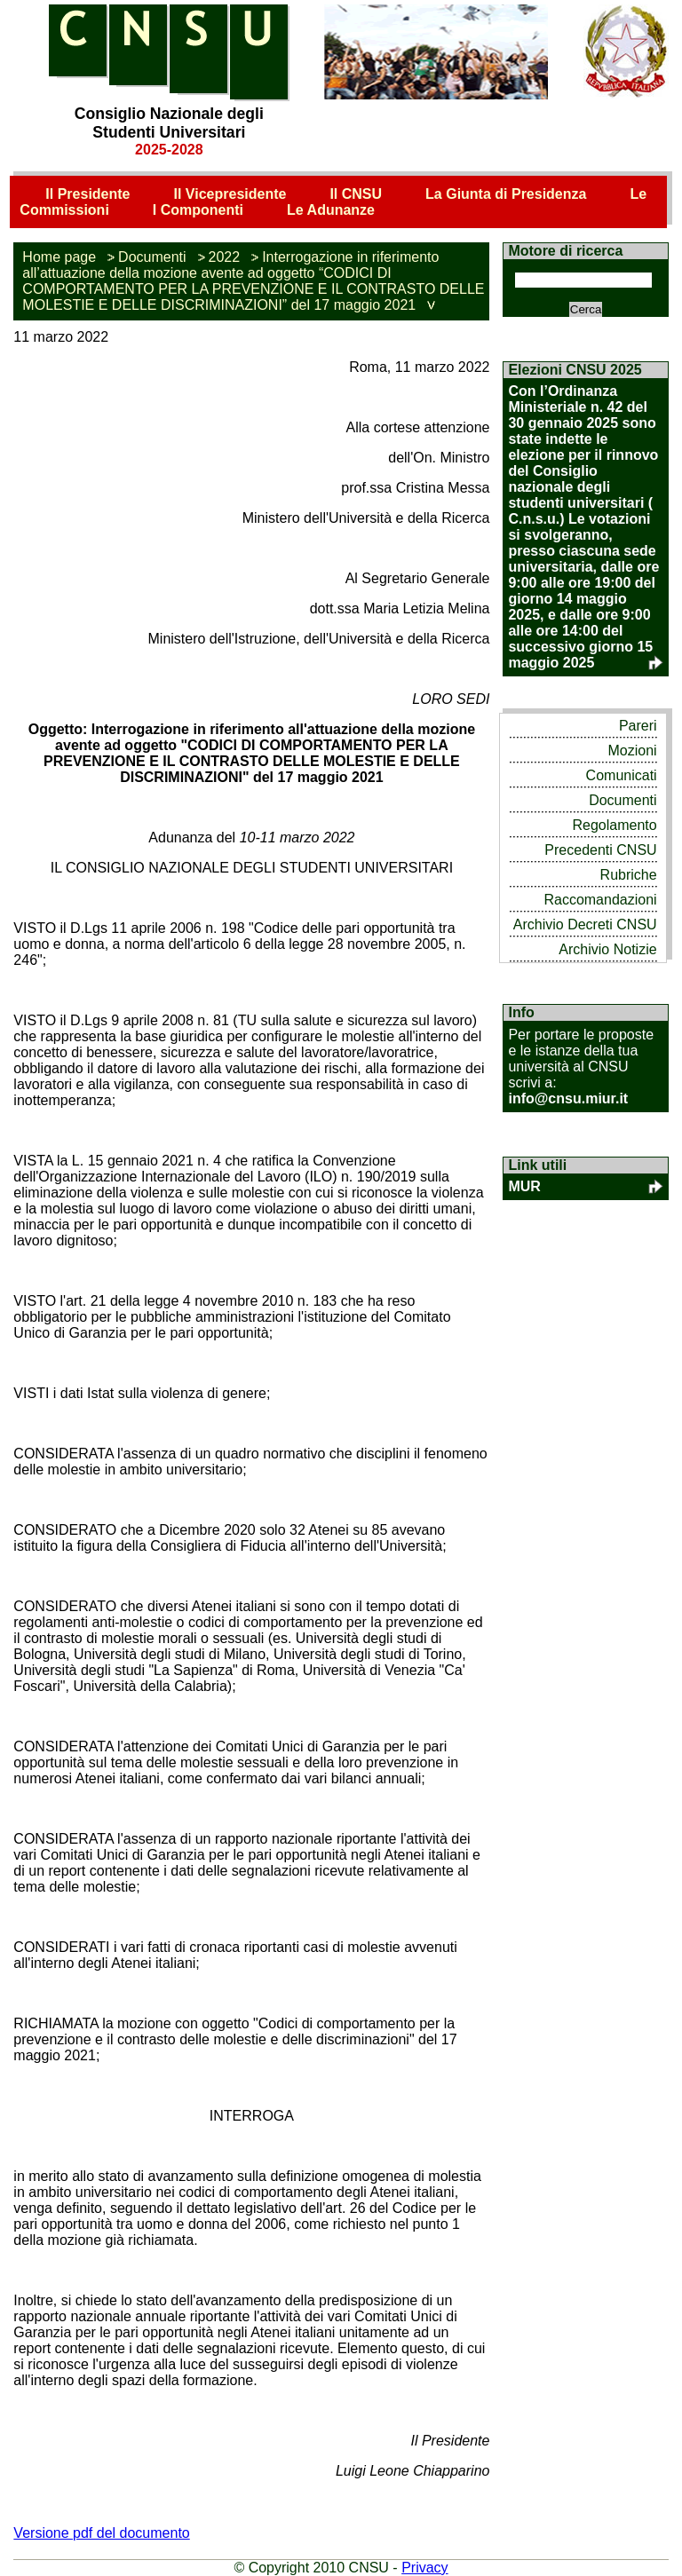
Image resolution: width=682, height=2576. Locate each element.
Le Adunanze (331, 209)
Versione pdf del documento (101, 2532)
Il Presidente (87, 193)
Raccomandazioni (599, 899)
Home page (59, 257)
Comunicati (621, 775)
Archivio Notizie (607, 949)
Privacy (424, 2567)
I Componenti (198, 209)
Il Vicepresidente (230, 193)
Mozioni (631, 750)
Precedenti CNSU (600, 849)
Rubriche (628, 874)
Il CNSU (355, 193)
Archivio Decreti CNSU (585, 924)
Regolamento (614, 825)
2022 (225, 257)
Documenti (152, 257)
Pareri (638, 725)
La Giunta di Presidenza (505, 193)
